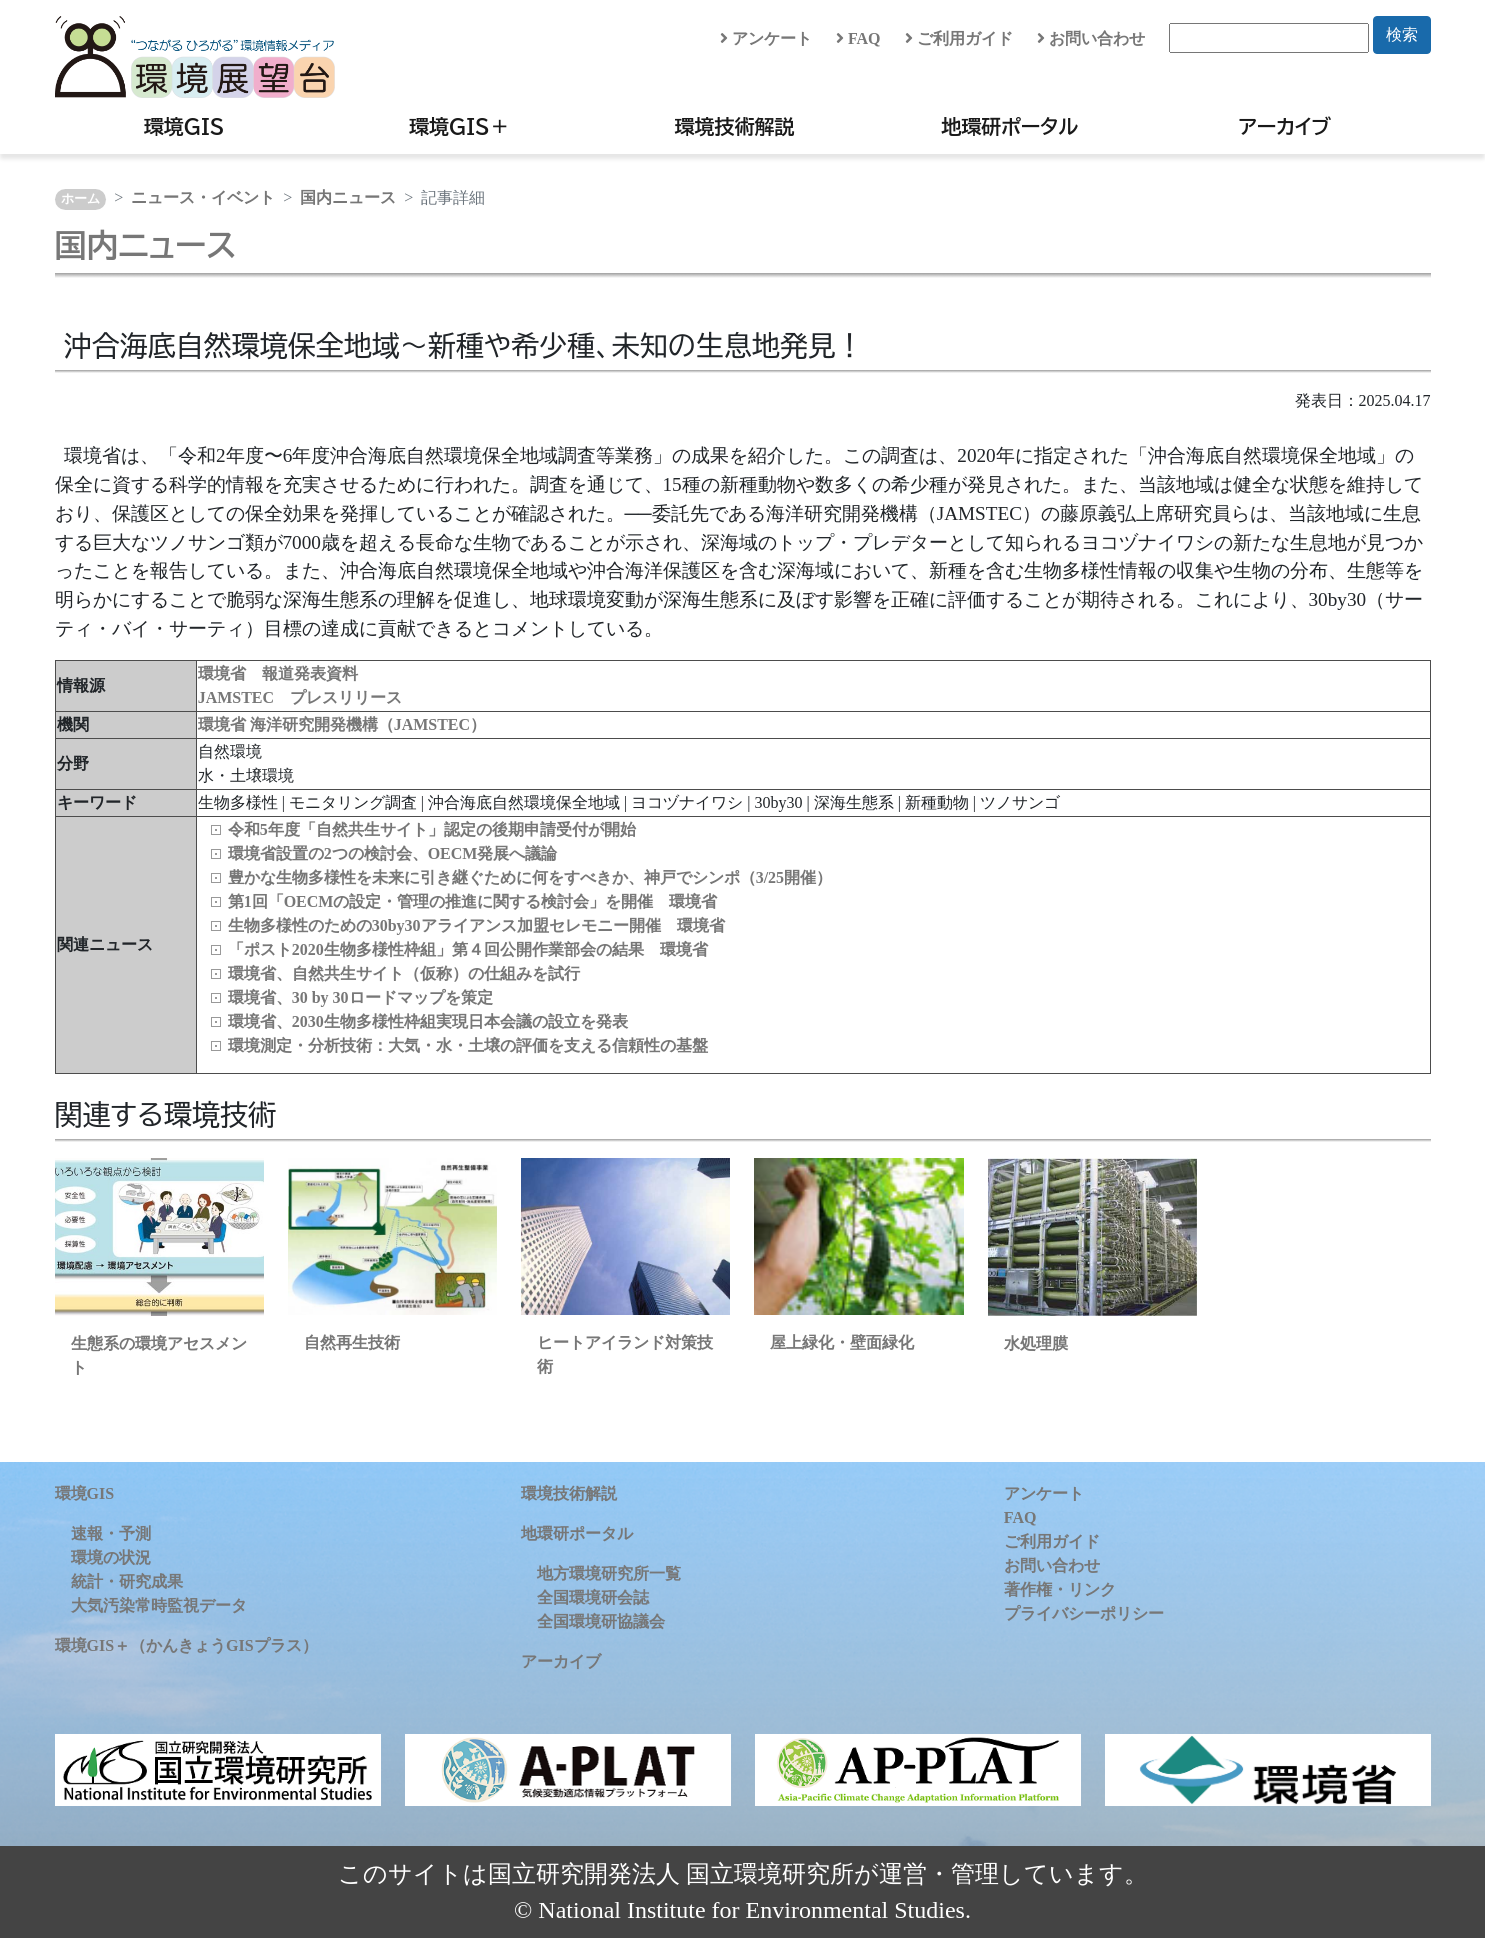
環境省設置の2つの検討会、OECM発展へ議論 (393, 853)
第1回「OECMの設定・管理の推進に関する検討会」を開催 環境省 (473, 901)
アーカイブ (1285, 126)
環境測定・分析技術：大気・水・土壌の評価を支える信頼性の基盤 (468, 1045)
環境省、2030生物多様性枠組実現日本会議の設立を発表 (428, 1021)
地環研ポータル (1009, 126)
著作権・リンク (1060, 1589)
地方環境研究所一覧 (609, 1573)
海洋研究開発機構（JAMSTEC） (368, 724)
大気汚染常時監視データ (159, 1605)
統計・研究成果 (127, 1581)
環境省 (224, 724)
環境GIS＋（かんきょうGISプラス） (186, 1645)
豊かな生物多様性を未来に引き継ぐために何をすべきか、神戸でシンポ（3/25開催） (530, 877)
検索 (1402, 34)
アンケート (766, 38)
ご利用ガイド (959, 38)
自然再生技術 (352, 1342)
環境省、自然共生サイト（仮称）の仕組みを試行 (404, 973)
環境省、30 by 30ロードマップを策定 (360, 997)
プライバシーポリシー (1084, 1613)
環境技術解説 (735, 126)
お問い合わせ (1091, 38)
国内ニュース (348, 197)
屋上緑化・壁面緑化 (842, 1342)
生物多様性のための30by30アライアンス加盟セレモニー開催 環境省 (476, 925)
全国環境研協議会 (601, 1621)
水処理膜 (1036, 1343)
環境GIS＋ (459, 126)
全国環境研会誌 (593, 1597)
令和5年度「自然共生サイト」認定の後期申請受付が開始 (432, 829)
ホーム (80, 199)
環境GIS (184, 126)
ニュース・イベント (203, 197)
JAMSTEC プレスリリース (300, 697)
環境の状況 (111, 1557)
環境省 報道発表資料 (278, 673)
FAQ (858, 38)
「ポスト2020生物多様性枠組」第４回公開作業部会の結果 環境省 (468, 949)
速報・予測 (111, 1533)
